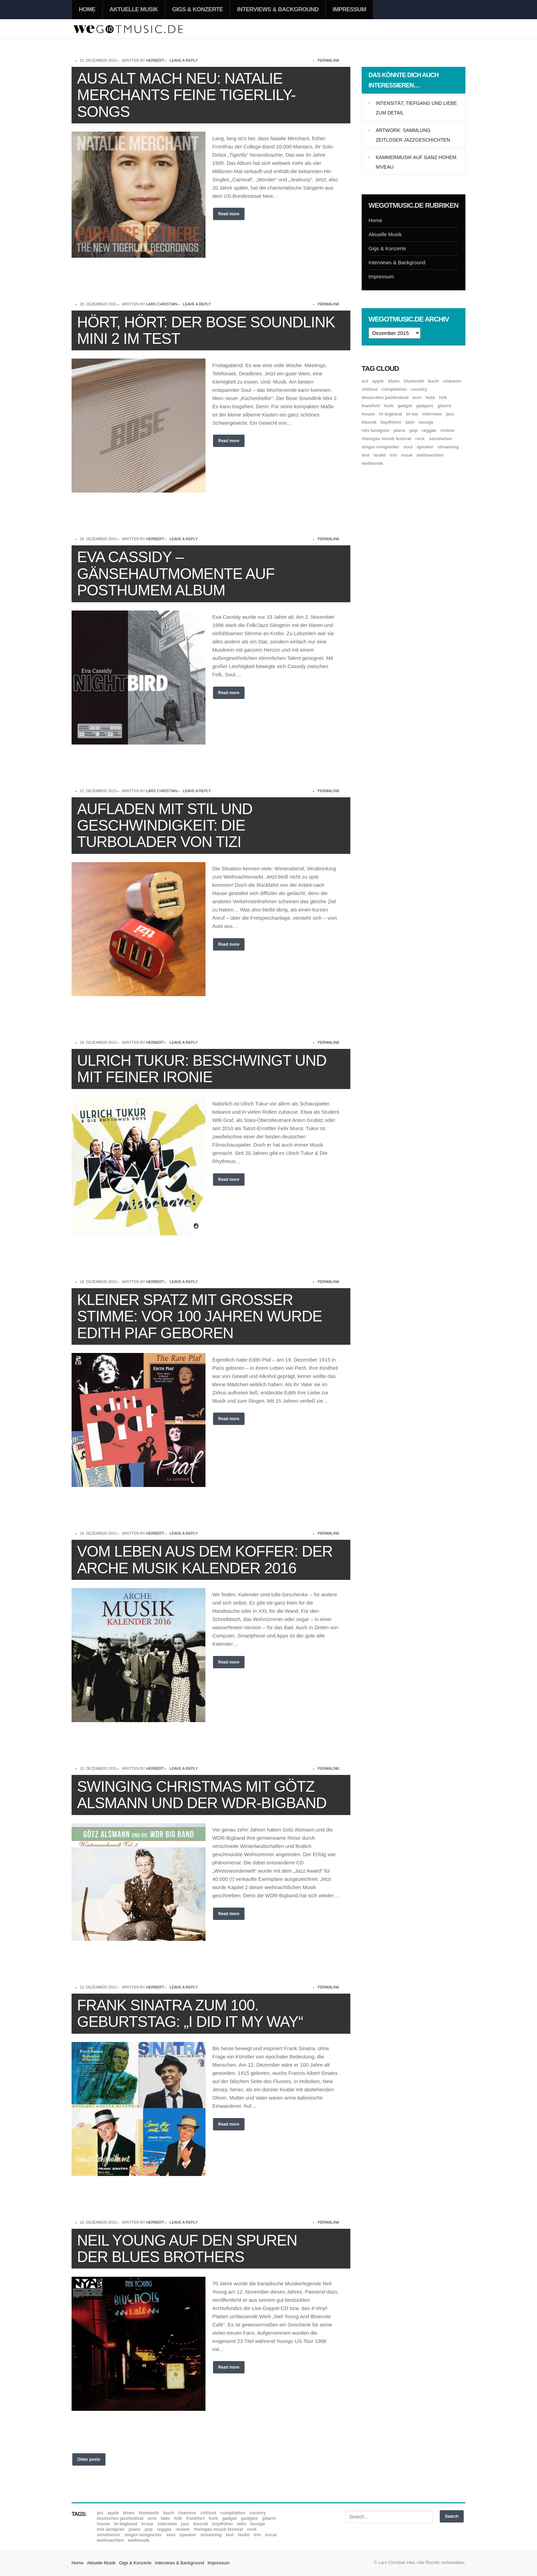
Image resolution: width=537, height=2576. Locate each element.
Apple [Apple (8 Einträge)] (378, 381)
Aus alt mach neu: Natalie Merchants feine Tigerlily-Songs (186, 95)
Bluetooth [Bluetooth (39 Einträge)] (414, 381)
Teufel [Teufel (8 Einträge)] (380, 455)
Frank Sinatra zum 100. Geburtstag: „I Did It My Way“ (190, 2013)
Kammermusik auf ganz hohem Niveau (416, 162)
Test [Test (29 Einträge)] (366, 455)
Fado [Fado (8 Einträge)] (430, 397)
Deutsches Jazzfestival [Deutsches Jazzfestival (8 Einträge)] (385, 397)
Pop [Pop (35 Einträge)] (414, 430)
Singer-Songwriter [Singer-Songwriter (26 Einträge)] (380, 446)
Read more (228, 213)
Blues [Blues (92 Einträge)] (394, 381)
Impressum (349, 9)
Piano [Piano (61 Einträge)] (399, 430)
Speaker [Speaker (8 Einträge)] (425, 446)
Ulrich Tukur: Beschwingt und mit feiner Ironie (201, 1068)
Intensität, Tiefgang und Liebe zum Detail (416, 108)
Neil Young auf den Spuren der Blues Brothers (187, 2248)
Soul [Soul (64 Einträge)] (408, 446)
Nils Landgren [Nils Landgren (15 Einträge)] (375, 430)
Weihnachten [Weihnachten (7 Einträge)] (430, 455)
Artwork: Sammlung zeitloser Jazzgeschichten (413, 135)
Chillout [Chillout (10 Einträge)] (369, 389)
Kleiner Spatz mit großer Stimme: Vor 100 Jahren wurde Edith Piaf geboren (199, 1316)
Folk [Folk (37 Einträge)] (443, 397)
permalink (328, 60)
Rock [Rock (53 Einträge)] (420, 438)
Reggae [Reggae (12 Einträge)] (429, 430)
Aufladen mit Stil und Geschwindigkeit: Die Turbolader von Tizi (164, 825)
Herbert (155, 60)
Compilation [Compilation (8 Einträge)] (394, 389)
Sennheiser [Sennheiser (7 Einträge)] (440, 438)
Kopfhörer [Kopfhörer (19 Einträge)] (390, 422)
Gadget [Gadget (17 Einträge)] (405, 405)
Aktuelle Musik (134, 9)
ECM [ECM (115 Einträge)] (417, 397)
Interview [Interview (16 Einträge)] (432, 413)
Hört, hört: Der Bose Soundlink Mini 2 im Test (206, 330)
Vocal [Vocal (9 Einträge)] (406, 455)
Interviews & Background (278, 9)
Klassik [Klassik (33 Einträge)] (369, 422)
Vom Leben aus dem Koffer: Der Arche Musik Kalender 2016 (205, 1559)
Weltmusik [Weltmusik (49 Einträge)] (372, 463)
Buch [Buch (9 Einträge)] (433, 381)
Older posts (88, 2459)
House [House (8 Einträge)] (368, 413)
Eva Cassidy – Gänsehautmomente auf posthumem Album (176, 573)
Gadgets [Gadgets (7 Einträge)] (425, 405)
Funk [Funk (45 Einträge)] (388, 405)
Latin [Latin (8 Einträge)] (410, 422)
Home (87, 9)
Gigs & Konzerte (197, 9)
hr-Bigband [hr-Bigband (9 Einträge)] (390, 413)
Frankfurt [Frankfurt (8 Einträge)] (371, 405)
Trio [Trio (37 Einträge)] (393, 455)
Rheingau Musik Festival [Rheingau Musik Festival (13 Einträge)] (386, 438)
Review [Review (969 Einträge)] (447, 430)
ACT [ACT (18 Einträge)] (365, 381)
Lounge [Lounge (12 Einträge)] (426, 422)
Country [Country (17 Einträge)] (419, 389)
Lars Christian (161, 304)
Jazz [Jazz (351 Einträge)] (450, 413)
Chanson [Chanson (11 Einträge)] (452, 381)
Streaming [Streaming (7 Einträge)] (448, 446)
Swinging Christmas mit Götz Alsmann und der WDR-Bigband (201, 1794)
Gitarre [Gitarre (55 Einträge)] (444, 405)
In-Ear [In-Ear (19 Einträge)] (412, 413)
